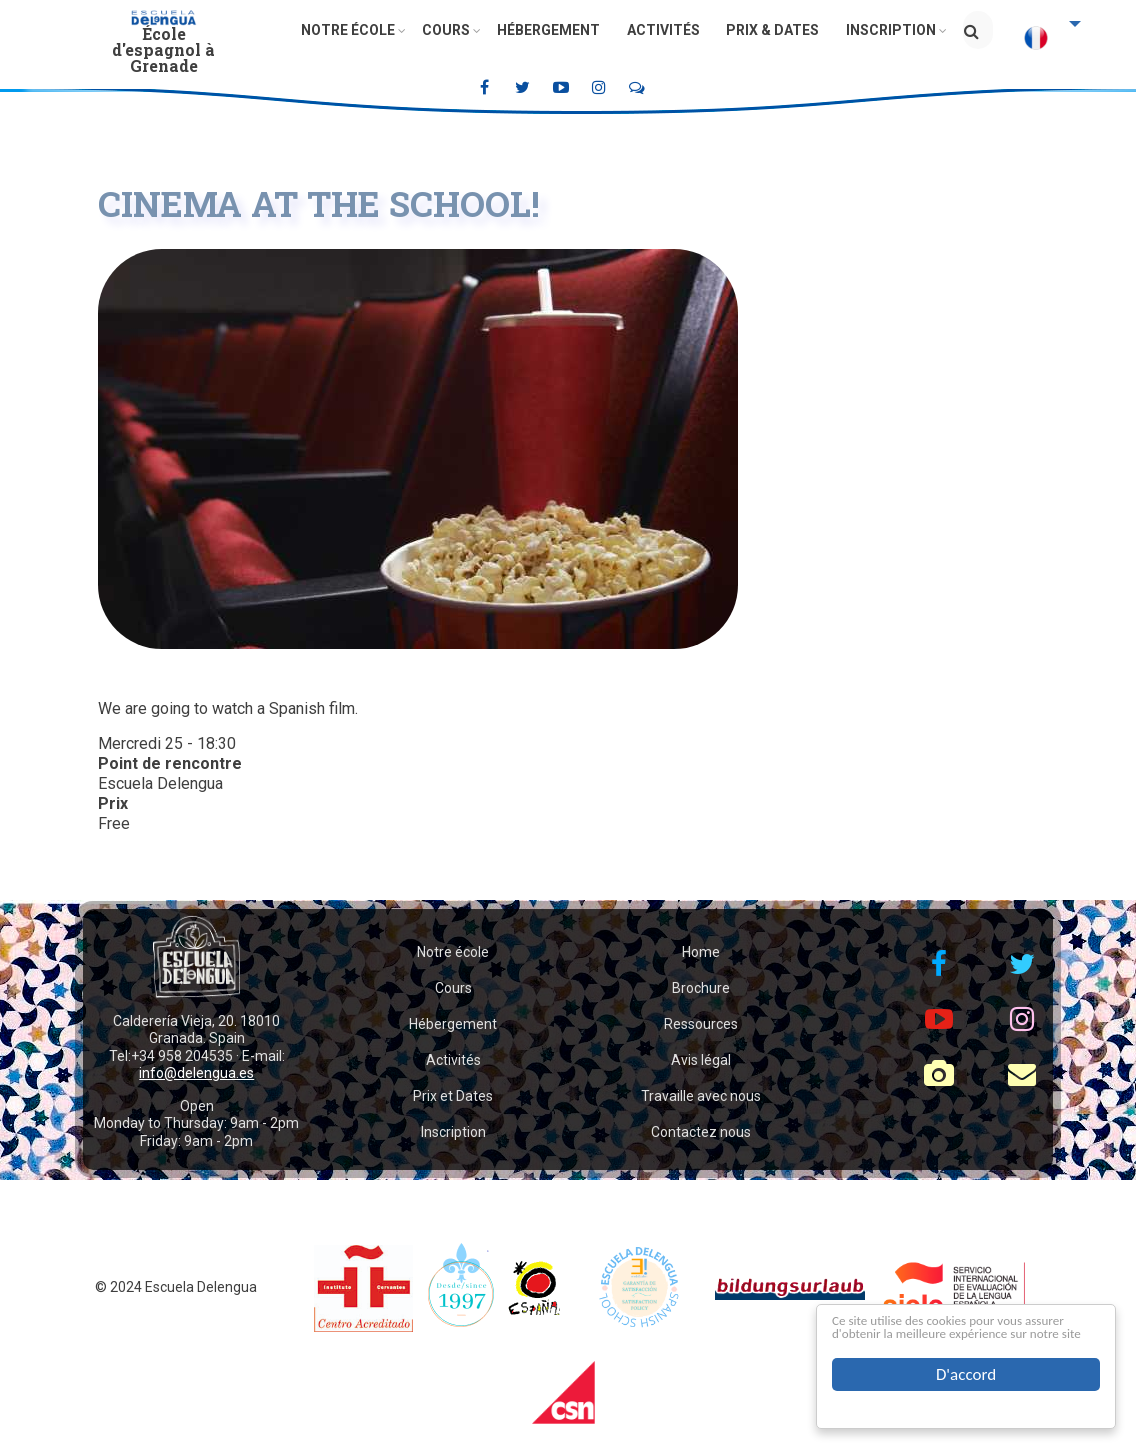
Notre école (355, 30)
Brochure (701, 988)
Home (701, 952)
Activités (661, 30)
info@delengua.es (196, 1073)
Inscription (884, 30)
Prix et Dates (453, 1096)
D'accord (966, 1374)
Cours (450, 30)
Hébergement (549, 30)
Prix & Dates (768, 30)
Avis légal (701, 1060)
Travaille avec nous (701, 1096)
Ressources (701, 1024)
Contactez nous (701, 1132)
